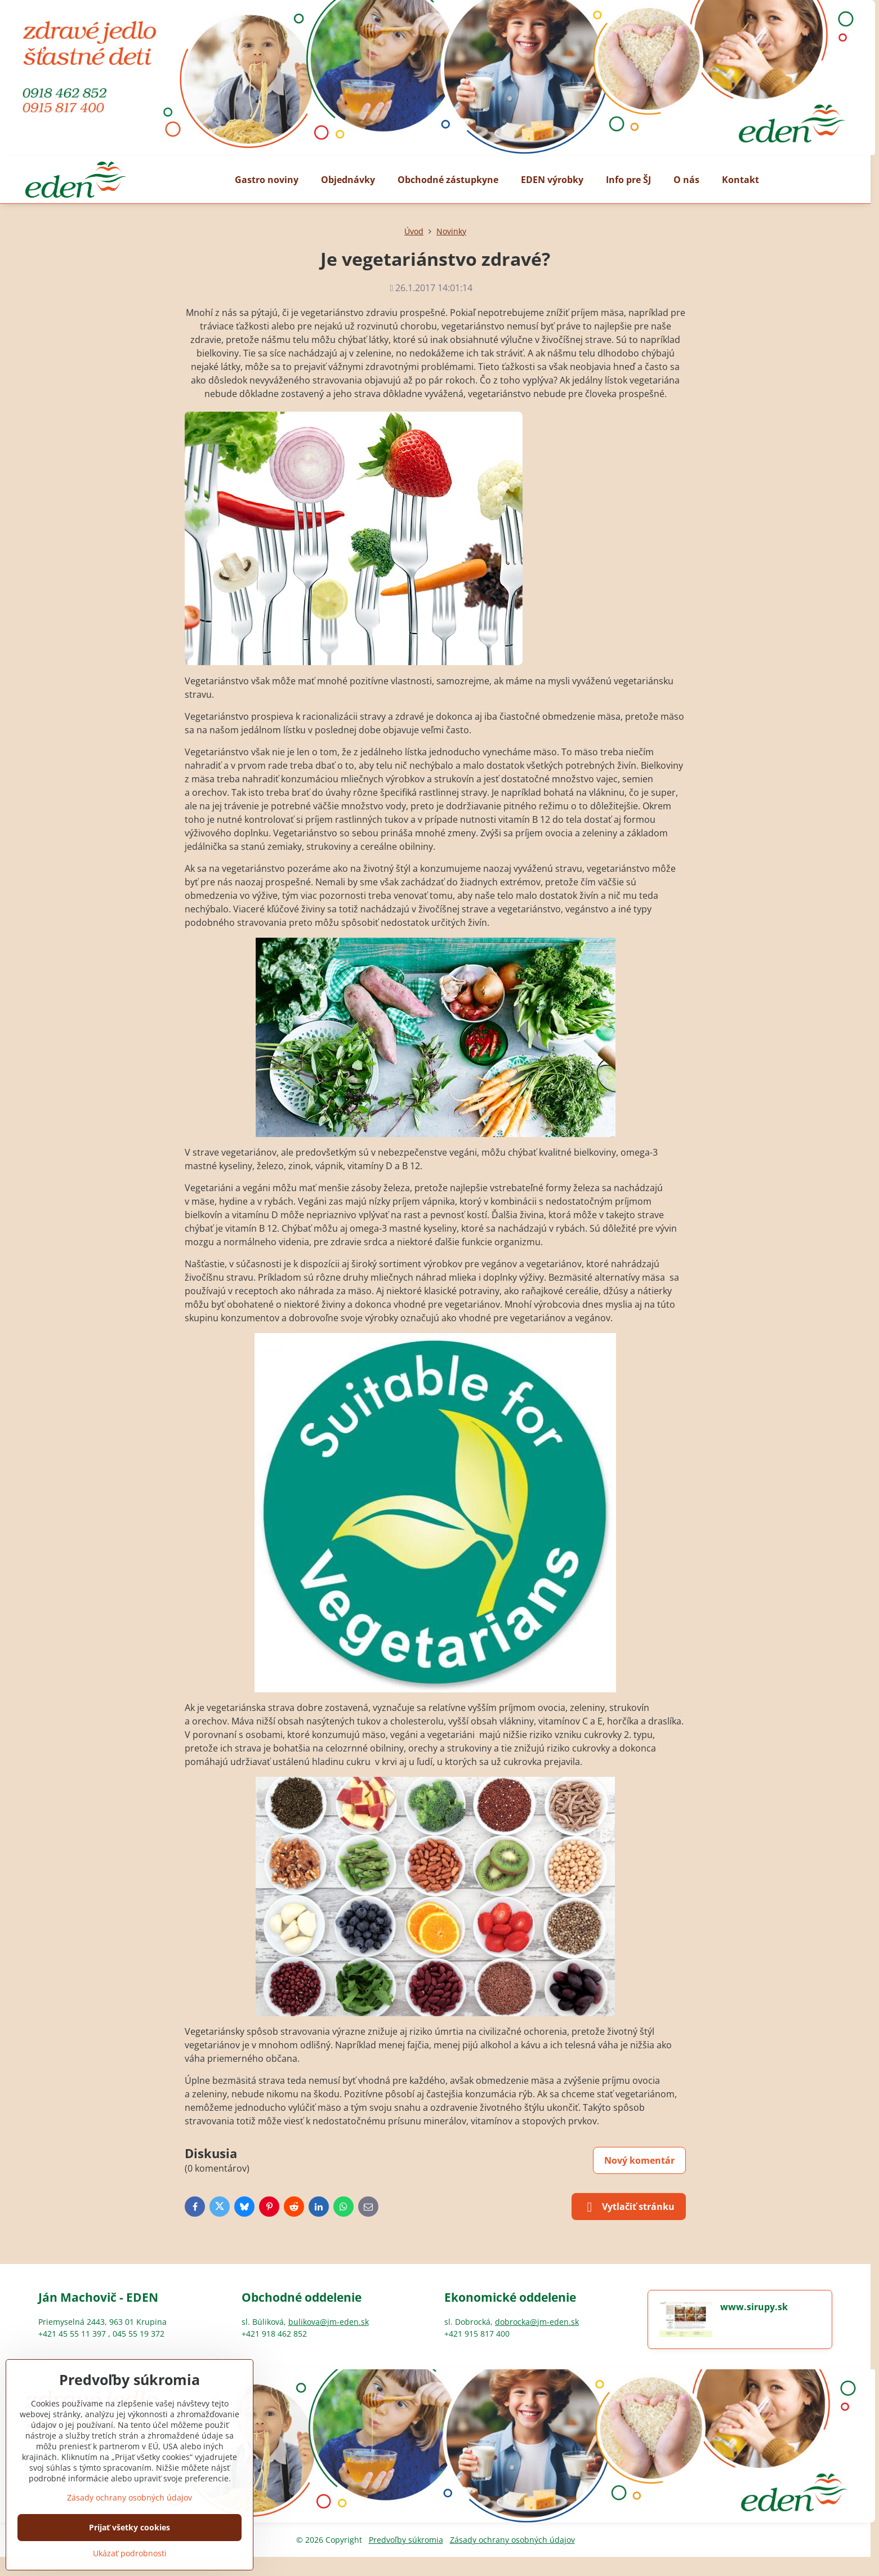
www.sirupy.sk (754, 2307)
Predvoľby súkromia (406, 2539)
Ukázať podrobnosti (130, 2553)
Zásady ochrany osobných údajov (512, 2539)
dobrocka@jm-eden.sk (537, 2321)
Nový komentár (639, 2160)
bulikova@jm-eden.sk (328, 2321)
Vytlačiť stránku (629, 2207)
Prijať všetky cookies (129, 2527)
